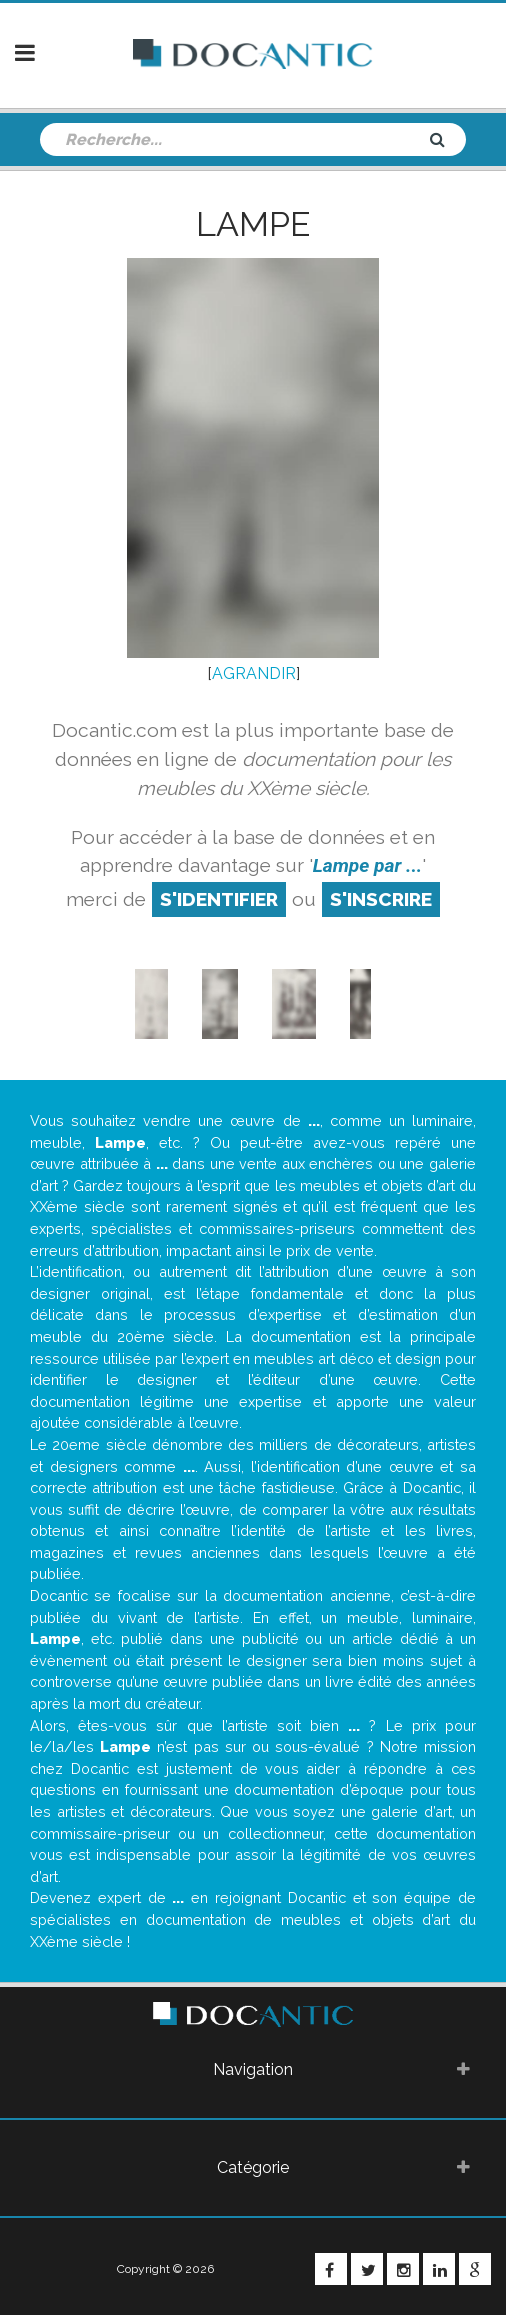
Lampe (253, 224)
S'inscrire (381, 899)
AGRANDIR (254, 673)
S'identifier (219, 899)
